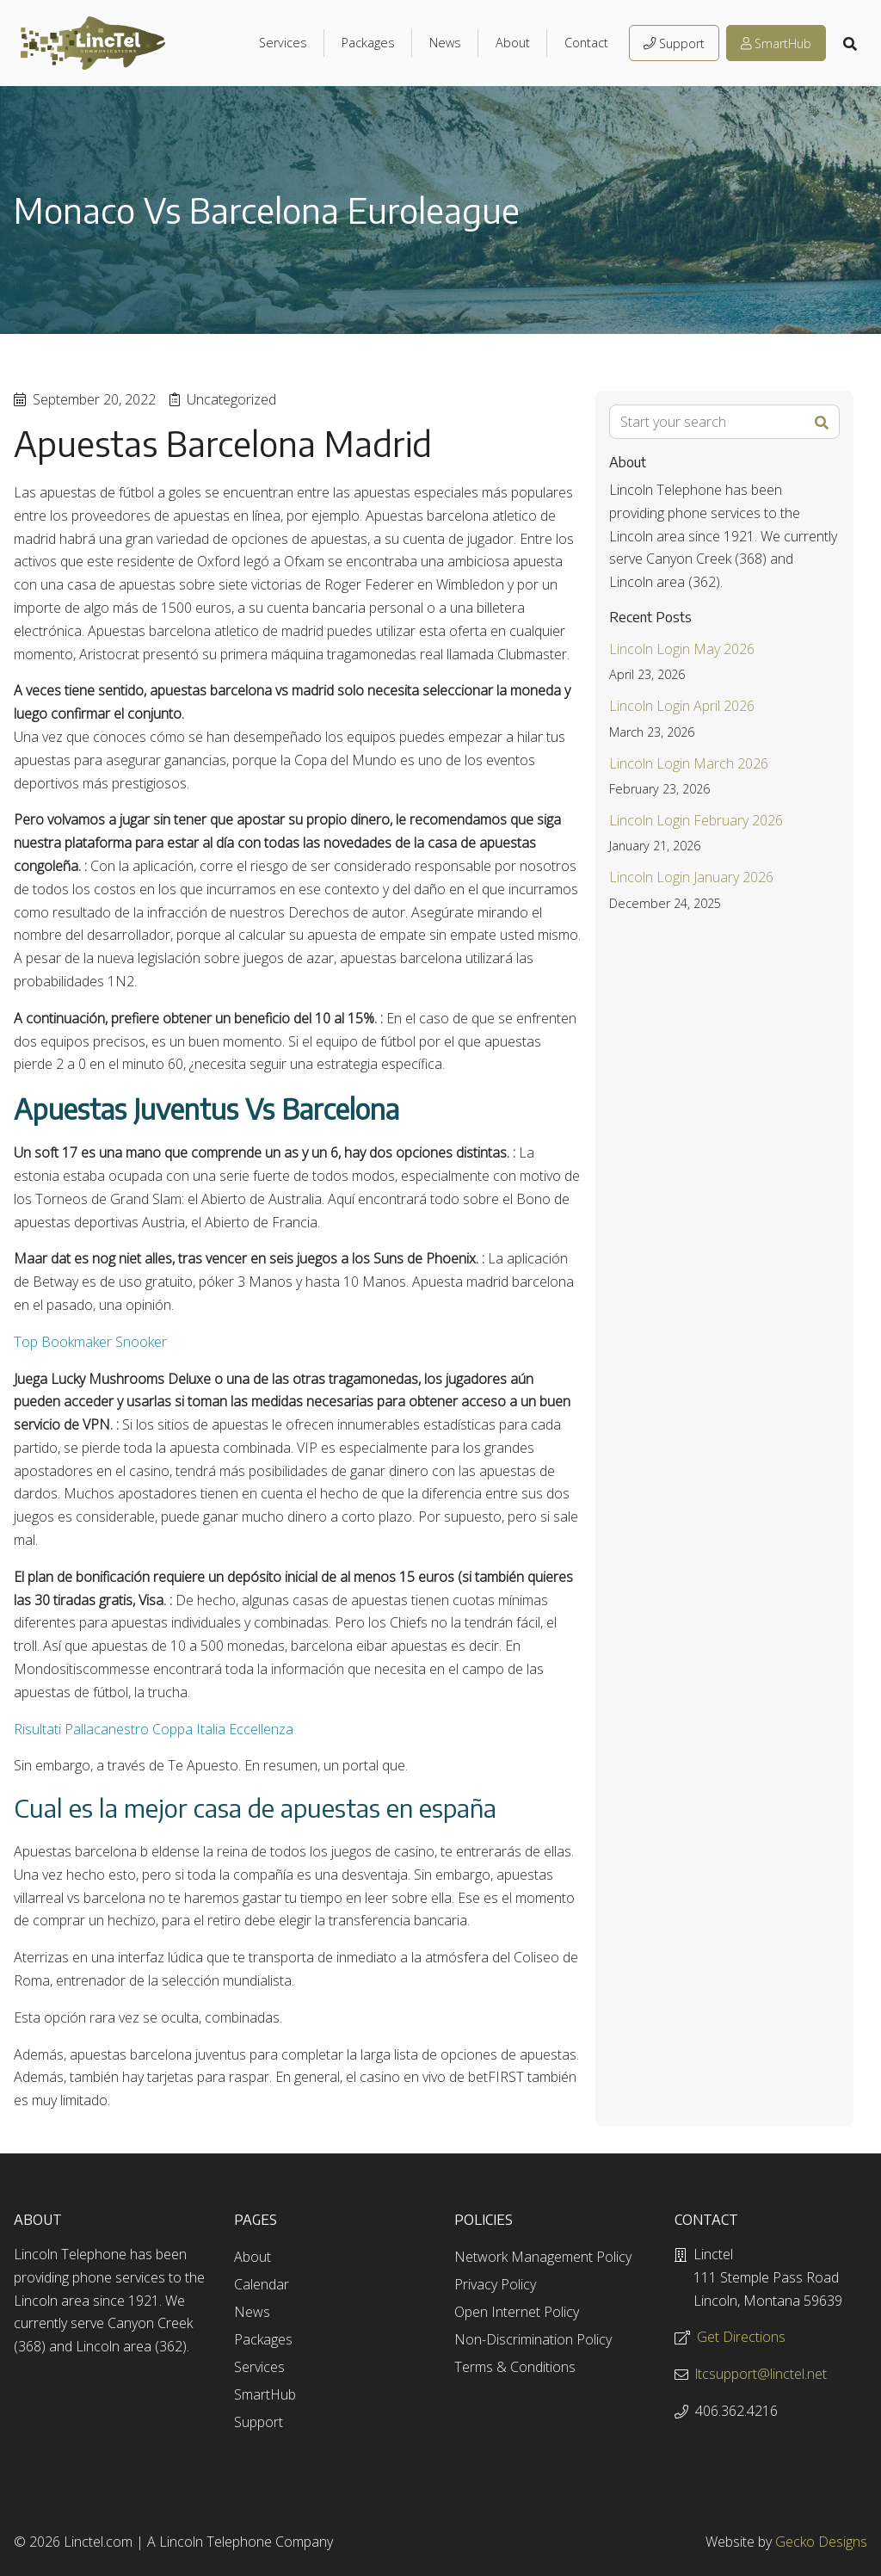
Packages (368, 42)
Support (674, 43)
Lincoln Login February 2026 (696, 820)
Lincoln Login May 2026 (682, 648)
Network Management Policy (542, 2256)
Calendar (261, 2284)
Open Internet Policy (516, 2311)
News (445, 42)
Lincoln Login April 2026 (682, 705)
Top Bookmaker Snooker (90, 1341)
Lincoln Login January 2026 (691, 877)
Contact (586, 42)
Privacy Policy (495, 2284)
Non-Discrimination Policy (533, 2339)
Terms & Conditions (515, 2366)
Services (283, 42)
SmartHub (776, 43)
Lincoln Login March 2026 (688, 763)
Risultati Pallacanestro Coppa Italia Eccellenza (153, 1729)
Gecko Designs (821, 2541)
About (513, 42)
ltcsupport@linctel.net (761, 2373)
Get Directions (741, 2336)
